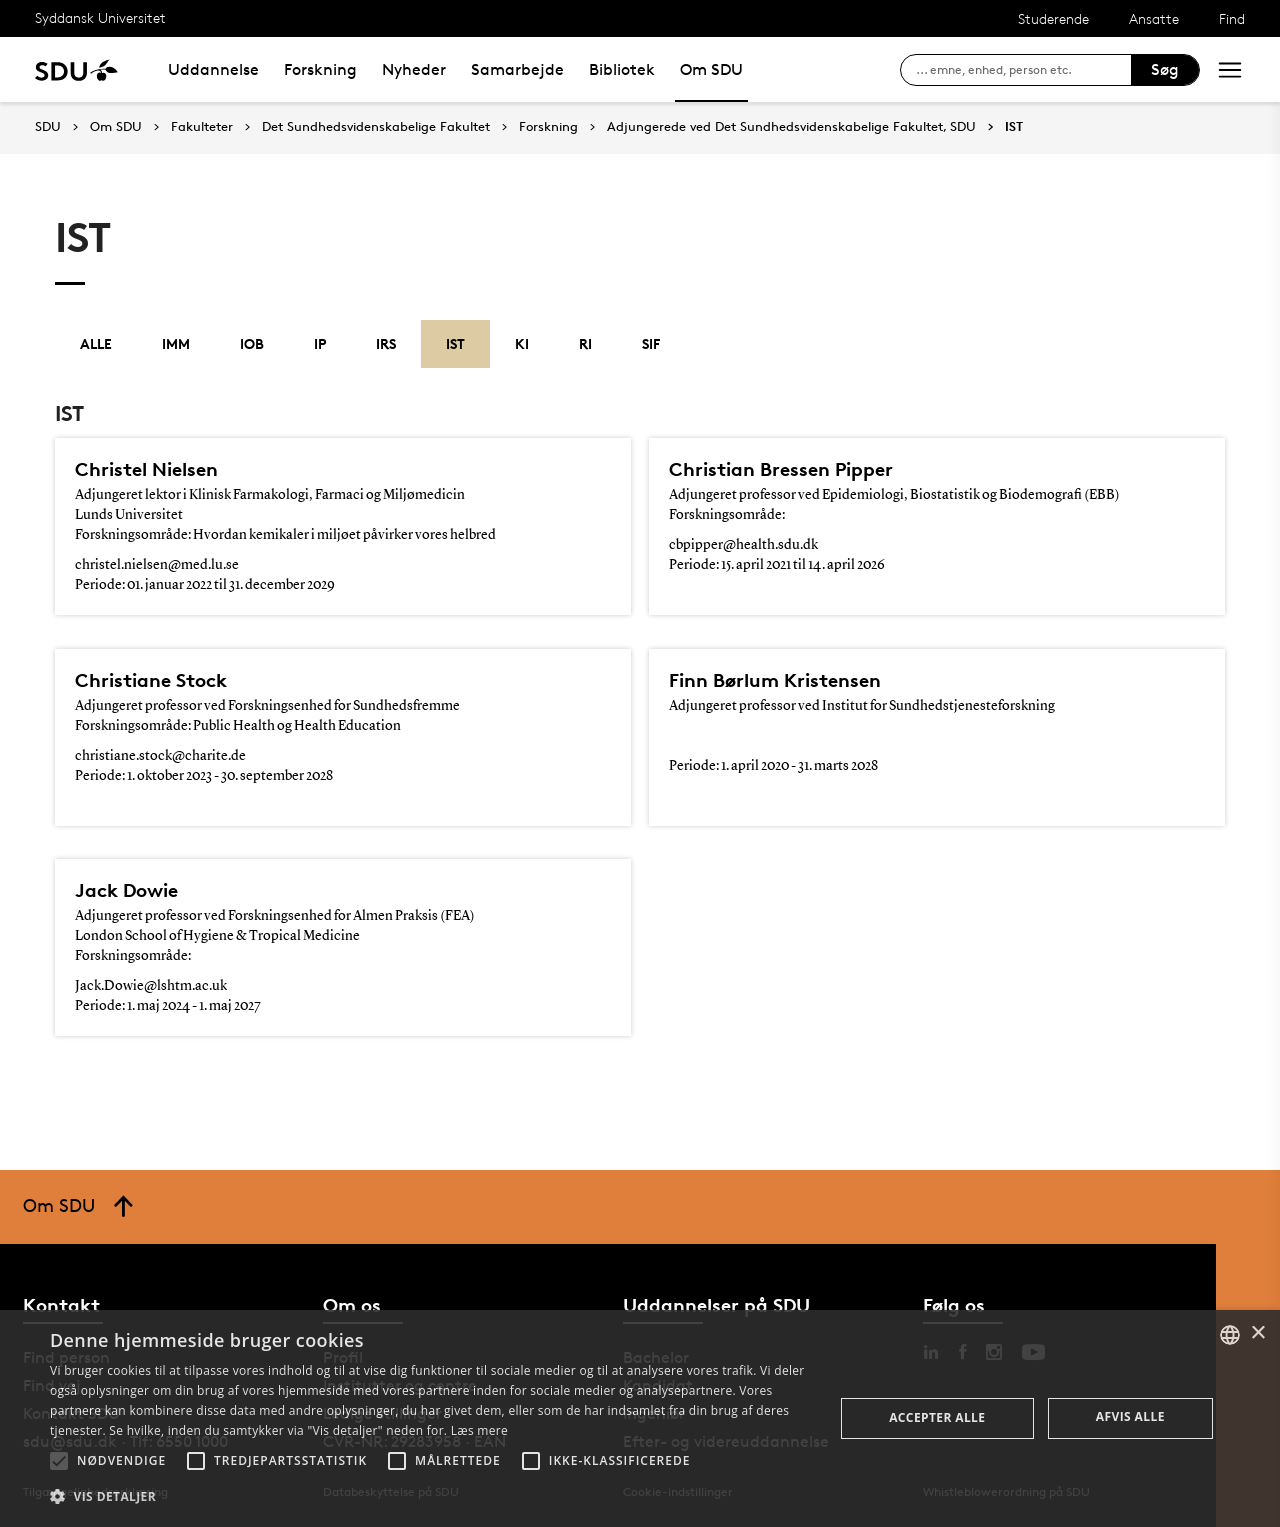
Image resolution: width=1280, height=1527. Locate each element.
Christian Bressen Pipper (781, 469)
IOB (252, 343)
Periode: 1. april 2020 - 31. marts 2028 (773, 766)
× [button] (1257, 1333)
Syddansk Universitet (100, 17)
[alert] (640, 1418)
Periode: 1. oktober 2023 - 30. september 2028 (204, 776)
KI (522, 343)
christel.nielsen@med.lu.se (157, 565)
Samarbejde (517, 69)
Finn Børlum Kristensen (775, 680)
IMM (176, 343)
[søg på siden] (1023, 70)
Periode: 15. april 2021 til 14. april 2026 (777, 565)
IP (320, 343)
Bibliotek (622, 69)
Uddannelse (213, 69)
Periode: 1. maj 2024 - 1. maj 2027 (168, 1006)
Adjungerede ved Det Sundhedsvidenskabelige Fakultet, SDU (791, 127)
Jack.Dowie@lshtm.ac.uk (151, 986)
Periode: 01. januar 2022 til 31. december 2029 (205, 585)
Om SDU (711, 69)
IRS (386, 343)
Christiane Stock (151, 680)
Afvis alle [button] (1130, 1416)
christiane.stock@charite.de (160, 756)
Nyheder (414, 69)
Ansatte (1154, 18)
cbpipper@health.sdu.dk (743, 545)
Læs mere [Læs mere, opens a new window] (479, 1430)
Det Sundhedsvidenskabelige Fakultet (376, 127)
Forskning (320, 69)
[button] (59, 1461)
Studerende (1053, 18)
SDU (48, 126)
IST (1014, 127)
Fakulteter (202, 127)
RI (585, 343)
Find (1232, 18)
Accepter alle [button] (937, 1417)
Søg (1165, 69)
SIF (651, 343)
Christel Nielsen (146, 469)
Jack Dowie (126, 890)
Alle (96, 343)
